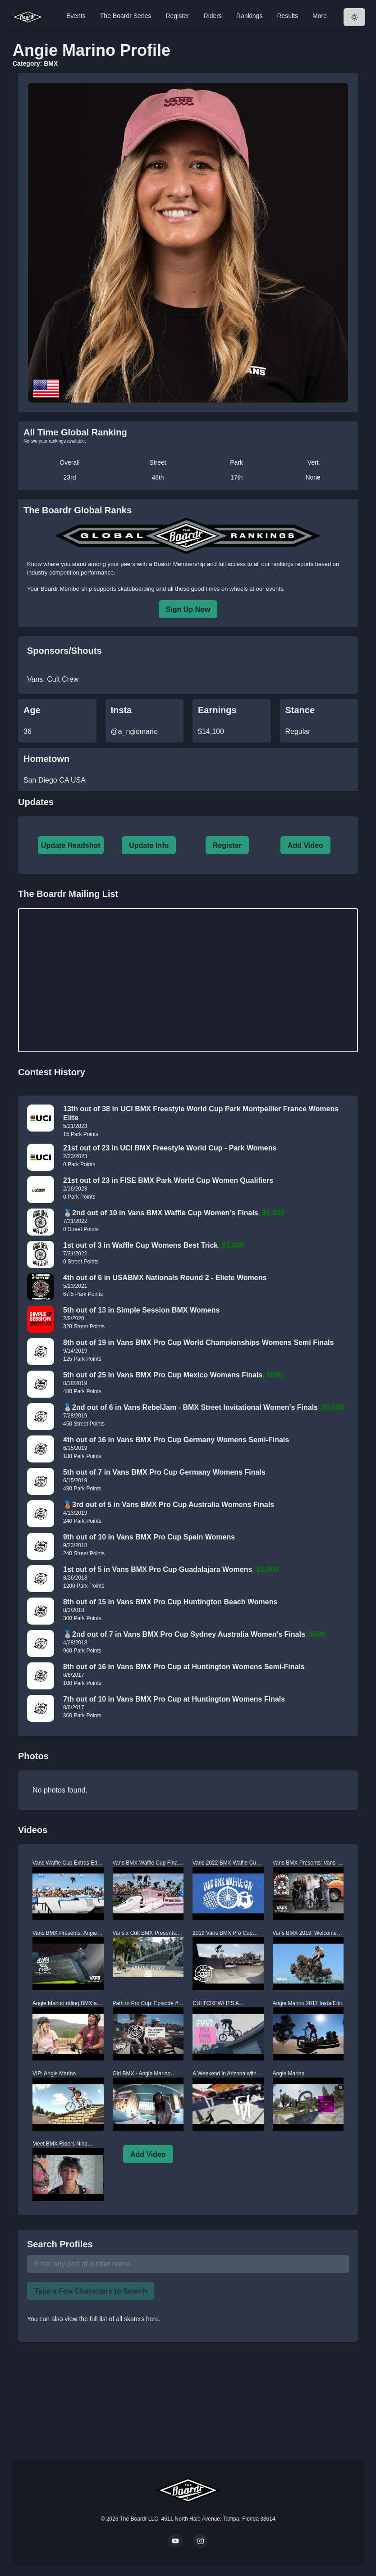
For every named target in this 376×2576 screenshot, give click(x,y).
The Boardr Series (125, 15)
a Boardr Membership (177, 564)
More (319, 15)
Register (177, 15)
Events (76, 15)
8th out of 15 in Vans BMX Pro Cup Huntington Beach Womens (170, 1602)
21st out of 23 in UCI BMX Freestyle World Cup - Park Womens (169, 1148)
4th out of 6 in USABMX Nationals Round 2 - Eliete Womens (164, 1277)
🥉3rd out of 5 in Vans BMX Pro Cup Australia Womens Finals (168, 1504)
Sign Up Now (188, 609)
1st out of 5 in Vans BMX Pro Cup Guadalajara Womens (157, 1569)
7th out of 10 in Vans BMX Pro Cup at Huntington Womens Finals (174, 1699)
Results (287, 15)
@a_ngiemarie (134, 731)
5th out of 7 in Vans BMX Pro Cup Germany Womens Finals (164, 1472)
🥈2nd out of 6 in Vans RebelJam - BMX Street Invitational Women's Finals (190, 1407)
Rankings (249, 15)
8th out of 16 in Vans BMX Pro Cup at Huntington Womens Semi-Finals (184, 1667)
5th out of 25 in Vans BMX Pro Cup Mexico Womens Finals (162, 1375)
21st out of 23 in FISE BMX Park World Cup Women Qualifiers (168, 1180)
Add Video (305, 845)
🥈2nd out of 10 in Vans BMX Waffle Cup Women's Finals (160, 1213)
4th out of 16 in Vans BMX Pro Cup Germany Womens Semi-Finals (176, 1440)
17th (236, 477)
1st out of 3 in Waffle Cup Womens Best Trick (140, 1245)
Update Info (149, 845)
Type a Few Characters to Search (90, 2291)
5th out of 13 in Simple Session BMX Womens (141, 1310)
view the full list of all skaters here (112, 2318)
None (312, 477)
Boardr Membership (66, 588)
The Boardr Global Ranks (77, 510)
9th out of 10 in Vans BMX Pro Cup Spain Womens (149, 1537)
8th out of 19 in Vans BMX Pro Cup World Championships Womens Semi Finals (198, 1342)
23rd (69, 477)
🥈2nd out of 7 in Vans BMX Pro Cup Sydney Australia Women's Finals (184, 1634)
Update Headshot (71, 845)
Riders (213, 15)
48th (157, 477)
